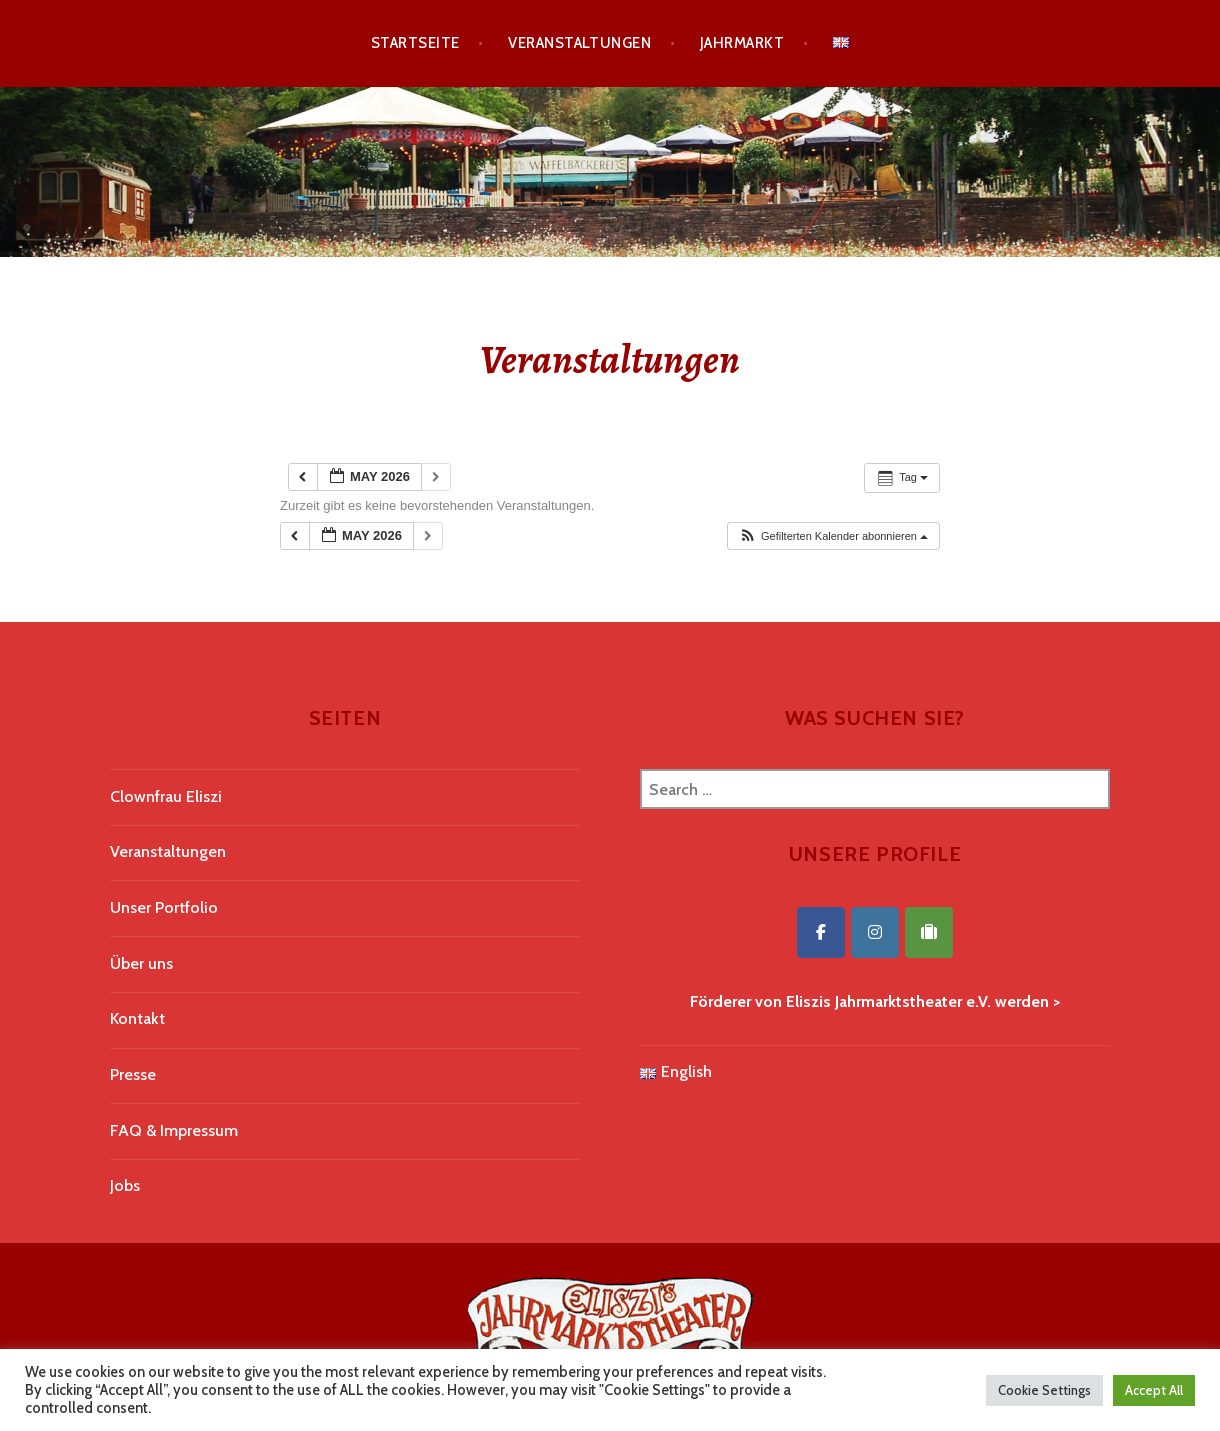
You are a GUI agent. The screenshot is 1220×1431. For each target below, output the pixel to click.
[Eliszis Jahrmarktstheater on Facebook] (821, 932)
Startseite (415, 43)
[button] (833, 536)
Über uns (141, 963)
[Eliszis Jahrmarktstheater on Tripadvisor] (929, 932)
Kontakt (137, 1018)
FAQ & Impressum (174, 1130)
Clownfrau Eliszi (166, 796)
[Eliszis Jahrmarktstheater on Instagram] (875, 932)
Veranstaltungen (579, 43)
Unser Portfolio (164, 907)
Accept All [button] (1154, 1390)
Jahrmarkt (742, 43)
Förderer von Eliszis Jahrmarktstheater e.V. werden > (875, 1001)
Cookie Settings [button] (1044, 1390)
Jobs (125, 1185)
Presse (133, 1074)
